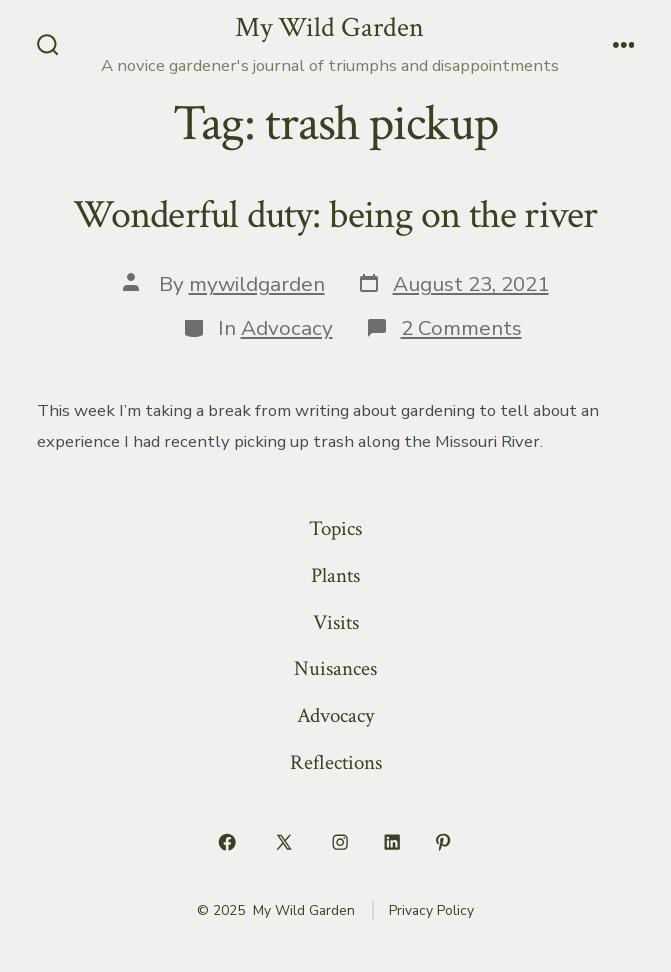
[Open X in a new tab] (283, 843)
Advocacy (287, 328)
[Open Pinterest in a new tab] (444, 843)
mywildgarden (257, 284)
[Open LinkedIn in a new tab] (392, 843)
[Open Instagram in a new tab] (341, 843)
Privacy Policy (431, 910)
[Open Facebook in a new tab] (228, 843)
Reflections (336, 762)
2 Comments (461, 328)
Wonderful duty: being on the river (335, 215)
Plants (335, 575)
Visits (336, 622)
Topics (335, 528)
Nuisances (335, 668)
